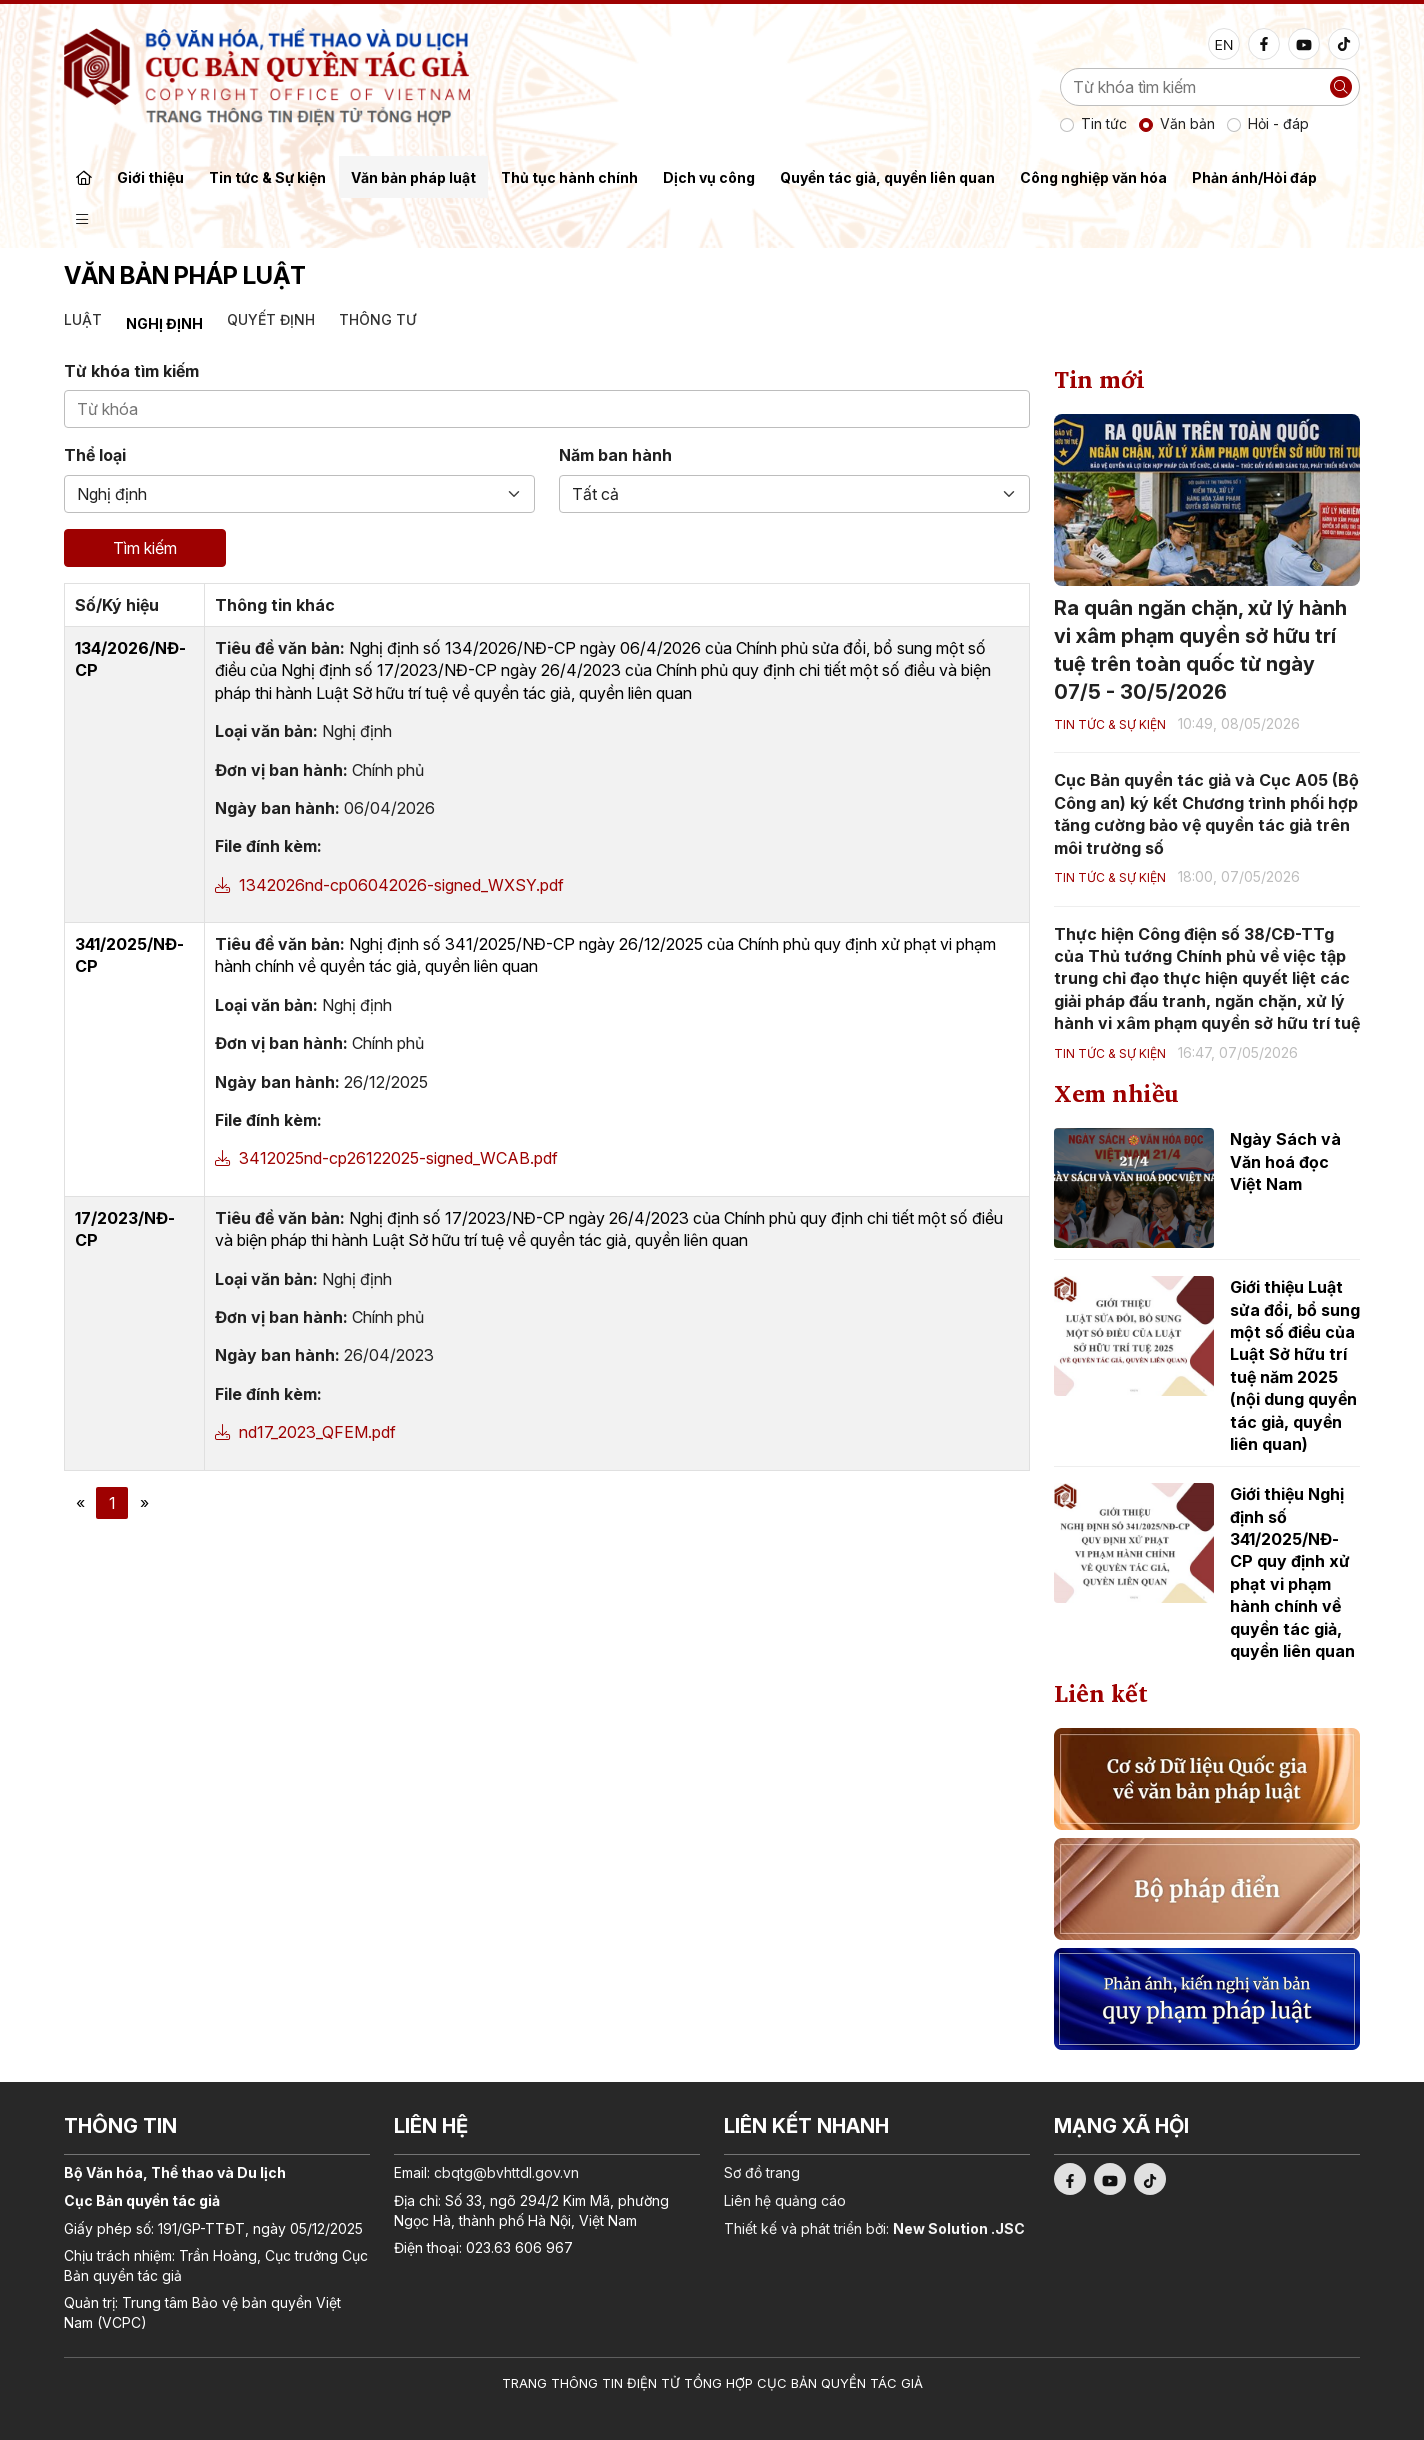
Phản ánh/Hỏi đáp (1254, 177)
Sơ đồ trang (762, 2172)
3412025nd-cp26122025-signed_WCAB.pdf (386, 1158)
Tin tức (1104, 123)
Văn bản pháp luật (413, 177)
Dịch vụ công (709, 177)
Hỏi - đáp (1278, 123)
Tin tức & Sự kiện (267, 177)
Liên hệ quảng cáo (785, 2200)
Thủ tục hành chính (569, 177)
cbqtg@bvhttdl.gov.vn (506, 2172)
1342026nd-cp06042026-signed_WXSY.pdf (389, 885)
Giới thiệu (150, 177)
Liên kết (1100, 1693)
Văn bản (1187, 123)
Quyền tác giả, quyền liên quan (887, 177)
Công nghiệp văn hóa (1093, 177)
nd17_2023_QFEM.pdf (305, 1432)
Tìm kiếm (145, 548)
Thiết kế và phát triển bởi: (874, 2228)
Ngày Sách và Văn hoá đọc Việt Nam (1285, 1161)
